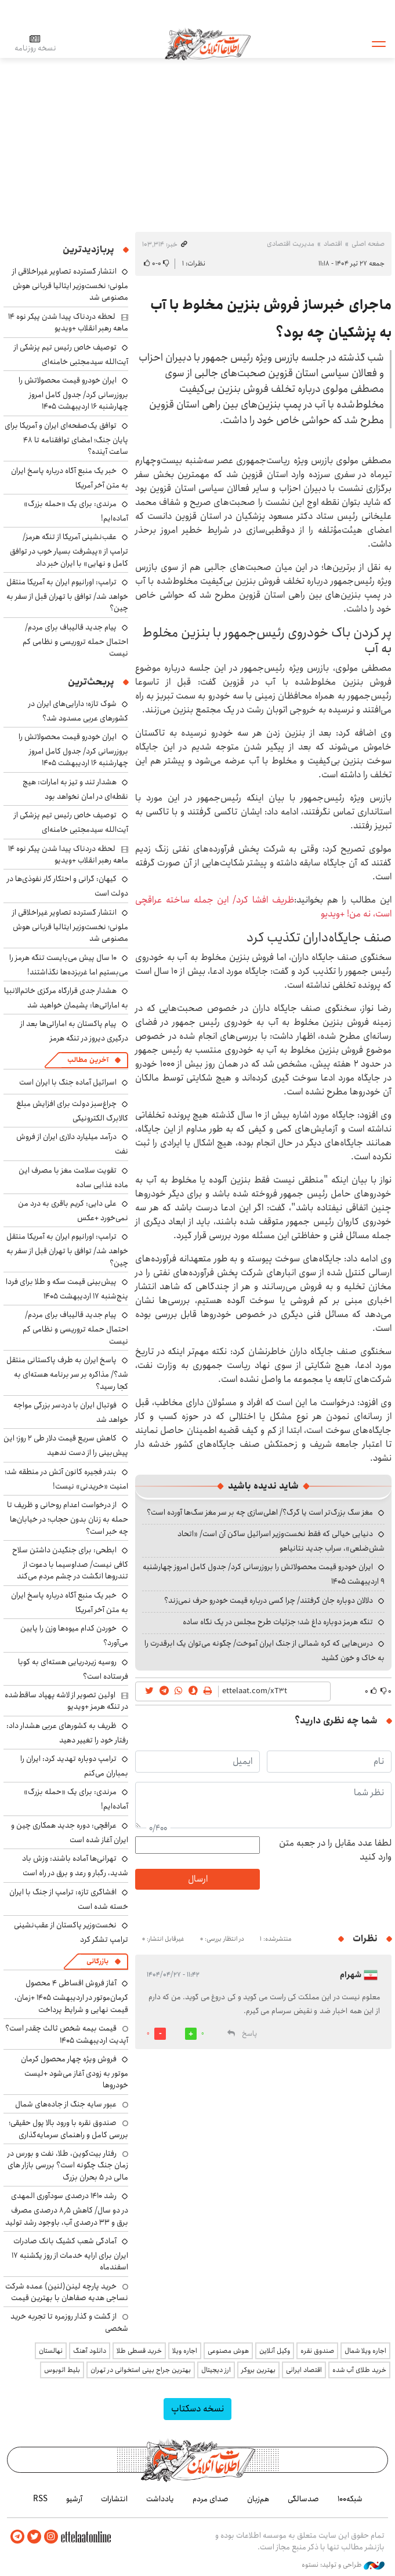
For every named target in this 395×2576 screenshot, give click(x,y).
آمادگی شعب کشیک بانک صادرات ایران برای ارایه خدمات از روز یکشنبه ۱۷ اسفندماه (70, 2254)
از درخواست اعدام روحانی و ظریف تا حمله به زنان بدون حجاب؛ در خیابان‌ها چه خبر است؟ (67, 1517)
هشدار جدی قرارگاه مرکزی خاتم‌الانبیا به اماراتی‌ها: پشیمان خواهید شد (66, 998)
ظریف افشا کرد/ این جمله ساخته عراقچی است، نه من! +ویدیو (263, 907)
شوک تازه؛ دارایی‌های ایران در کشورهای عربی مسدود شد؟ (78, 711)
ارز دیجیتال (216, 2369)
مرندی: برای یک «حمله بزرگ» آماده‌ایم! (76, 511)
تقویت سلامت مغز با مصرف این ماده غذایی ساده (73, 1177)
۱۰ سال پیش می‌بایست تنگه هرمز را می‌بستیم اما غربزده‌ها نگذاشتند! (68, 964)
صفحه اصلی (368, 243)
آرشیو (74, 2498)
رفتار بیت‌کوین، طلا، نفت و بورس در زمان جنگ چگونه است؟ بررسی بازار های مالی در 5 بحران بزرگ (68, 2165)
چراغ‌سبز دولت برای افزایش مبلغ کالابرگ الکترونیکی (72, 1111)
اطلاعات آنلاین (212, 43)
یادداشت (160, 2498)
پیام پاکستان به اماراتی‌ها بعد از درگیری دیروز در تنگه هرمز (74, 1031)
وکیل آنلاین (274, 2350)
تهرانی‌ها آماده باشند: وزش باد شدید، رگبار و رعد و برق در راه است (75, 1865)
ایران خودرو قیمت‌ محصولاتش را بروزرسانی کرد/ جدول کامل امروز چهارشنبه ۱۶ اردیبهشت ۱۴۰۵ (73, 393)
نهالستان (51, 2350)
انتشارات (114, 2498)
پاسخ (249, 2034)
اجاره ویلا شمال (365, 2350)
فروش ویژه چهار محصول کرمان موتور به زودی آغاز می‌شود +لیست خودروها (74, 2072)
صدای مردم (211, 2498)
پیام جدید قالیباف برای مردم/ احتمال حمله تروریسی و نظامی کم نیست (75, 640)
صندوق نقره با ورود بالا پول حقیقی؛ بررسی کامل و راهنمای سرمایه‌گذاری (68, 2128)
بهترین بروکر (258, 2369)
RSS (40, 2498)
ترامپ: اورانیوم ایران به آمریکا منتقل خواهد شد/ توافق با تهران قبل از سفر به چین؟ (67, 595)
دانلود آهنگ (89, 2350)
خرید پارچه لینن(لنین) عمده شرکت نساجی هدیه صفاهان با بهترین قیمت (66, 2292)
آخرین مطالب (87, 1059)
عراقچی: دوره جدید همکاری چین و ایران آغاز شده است (69, 1832)
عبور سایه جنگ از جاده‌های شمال (66, 2104)
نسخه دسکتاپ (197, 2409)
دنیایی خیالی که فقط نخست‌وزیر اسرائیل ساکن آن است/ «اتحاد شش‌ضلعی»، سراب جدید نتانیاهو (281, 1541)
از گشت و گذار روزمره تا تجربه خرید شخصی (69, 2322)
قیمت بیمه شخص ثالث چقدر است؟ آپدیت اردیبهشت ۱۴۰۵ (66, 2034)
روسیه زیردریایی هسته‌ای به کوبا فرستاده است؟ (73, 1669)
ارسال (198, 1879)
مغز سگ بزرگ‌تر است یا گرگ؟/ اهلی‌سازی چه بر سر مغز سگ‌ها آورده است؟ (260, 1512)
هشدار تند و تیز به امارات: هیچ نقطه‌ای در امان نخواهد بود (75, 789)
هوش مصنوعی (228, 2350)
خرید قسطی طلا (139, 2350)
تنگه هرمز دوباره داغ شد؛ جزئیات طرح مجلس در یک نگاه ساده (278, 1622)
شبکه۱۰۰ (350, 2498)
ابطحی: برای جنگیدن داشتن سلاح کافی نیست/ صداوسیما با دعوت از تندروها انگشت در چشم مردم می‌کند (70, 1563)
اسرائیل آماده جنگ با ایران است (68, 1082)
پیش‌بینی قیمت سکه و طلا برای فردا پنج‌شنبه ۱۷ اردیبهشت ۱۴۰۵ (67, 1288)
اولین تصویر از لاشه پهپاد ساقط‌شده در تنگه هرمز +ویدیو (66, 1701)
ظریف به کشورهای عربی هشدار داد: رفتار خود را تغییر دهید (67, 1733)
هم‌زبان (258, 2498)
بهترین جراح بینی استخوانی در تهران (140, 2369)
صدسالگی (303, 2498)
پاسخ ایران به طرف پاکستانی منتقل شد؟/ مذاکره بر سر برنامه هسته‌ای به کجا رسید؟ (67, 1373)
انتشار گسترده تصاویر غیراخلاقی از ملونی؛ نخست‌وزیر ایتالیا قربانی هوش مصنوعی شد (70, 284)
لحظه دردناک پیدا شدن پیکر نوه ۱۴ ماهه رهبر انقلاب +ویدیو (68, 322)
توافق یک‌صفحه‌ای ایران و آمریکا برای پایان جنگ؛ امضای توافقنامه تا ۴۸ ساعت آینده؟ (66, 438)
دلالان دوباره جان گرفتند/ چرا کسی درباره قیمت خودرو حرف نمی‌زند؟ (268, 1600)
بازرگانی (97, 1961)
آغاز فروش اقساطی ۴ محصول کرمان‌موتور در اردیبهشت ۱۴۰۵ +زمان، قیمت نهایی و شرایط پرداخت (71, 1996)
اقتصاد (333, 243)
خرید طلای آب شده (359, 2369)
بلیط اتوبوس (62, 2369)
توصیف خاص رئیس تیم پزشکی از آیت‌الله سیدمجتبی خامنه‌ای (71, 354)
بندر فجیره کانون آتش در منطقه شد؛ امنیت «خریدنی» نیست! (66, 1479)
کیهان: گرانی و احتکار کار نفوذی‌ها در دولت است (67, 886)
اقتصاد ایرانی (304, 2369)
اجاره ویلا (184, 2350)
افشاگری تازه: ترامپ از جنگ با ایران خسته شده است (68, 1899)
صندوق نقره (317, 2350)
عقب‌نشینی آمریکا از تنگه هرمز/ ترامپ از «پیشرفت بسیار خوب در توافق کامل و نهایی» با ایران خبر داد (69, 549)
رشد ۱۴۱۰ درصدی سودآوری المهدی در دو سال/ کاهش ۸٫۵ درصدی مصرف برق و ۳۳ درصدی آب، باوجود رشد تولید (66, 2208)
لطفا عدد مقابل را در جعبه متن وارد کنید (335, 1850)
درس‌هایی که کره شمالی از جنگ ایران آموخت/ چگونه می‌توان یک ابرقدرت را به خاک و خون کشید (264, 1650)
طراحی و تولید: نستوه (343, 2564)
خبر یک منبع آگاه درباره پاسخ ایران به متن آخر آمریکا (69, 478)
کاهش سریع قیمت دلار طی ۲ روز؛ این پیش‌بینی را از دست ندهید (65, 1445)
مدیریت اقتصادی (290, 243)
